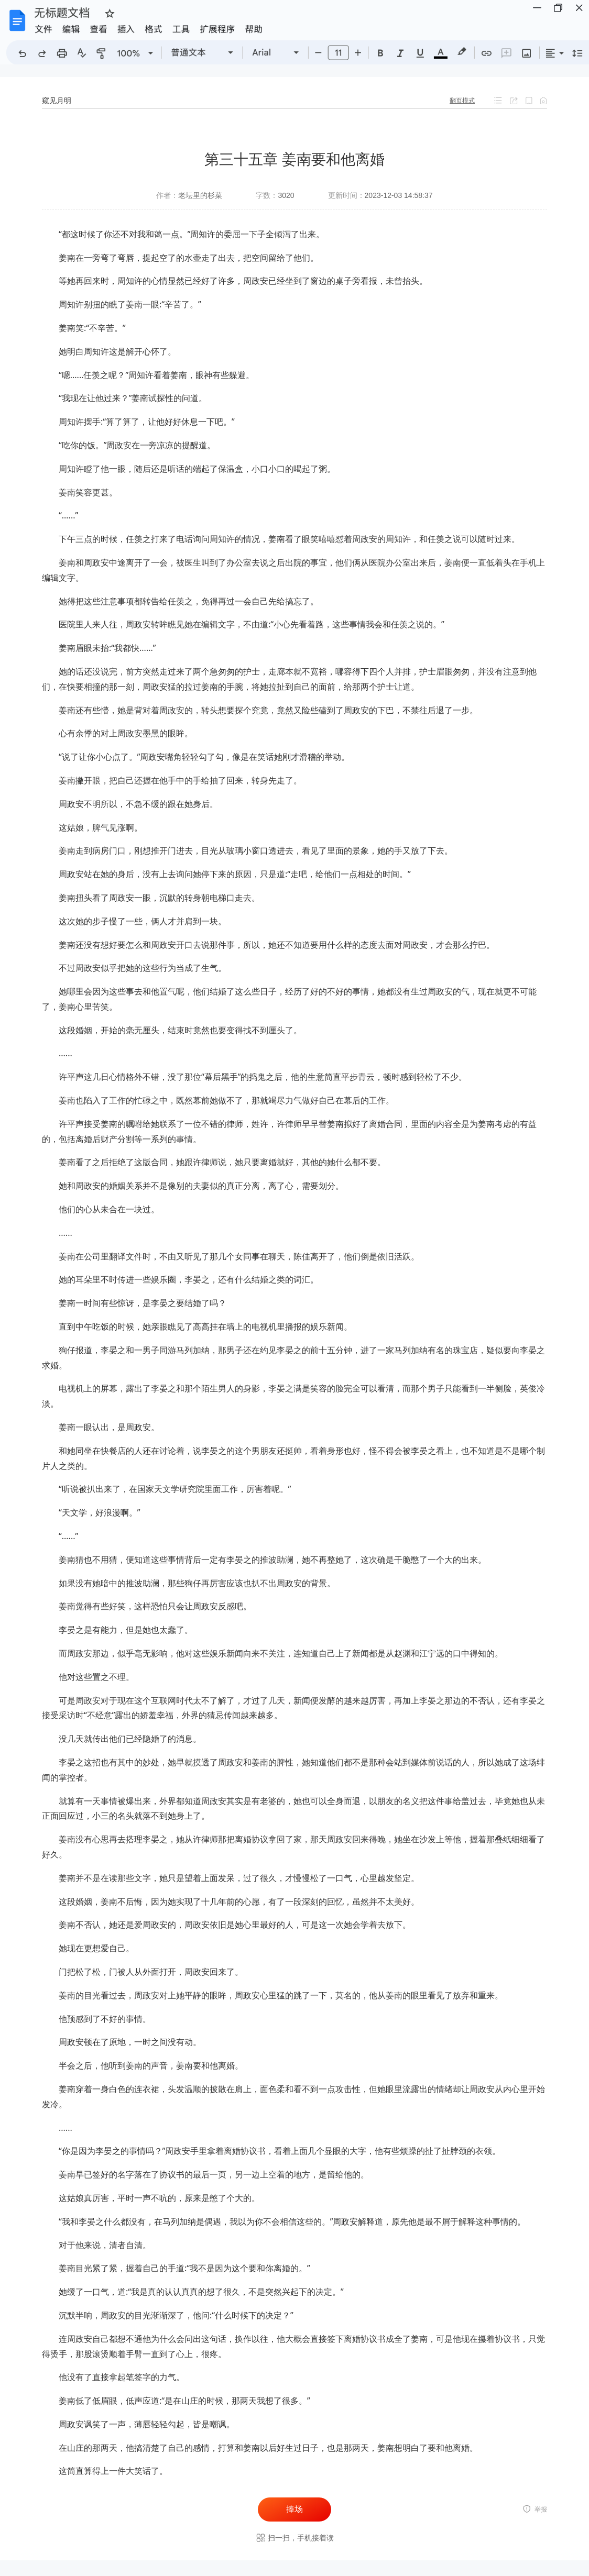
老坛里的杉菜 (200, 195)
